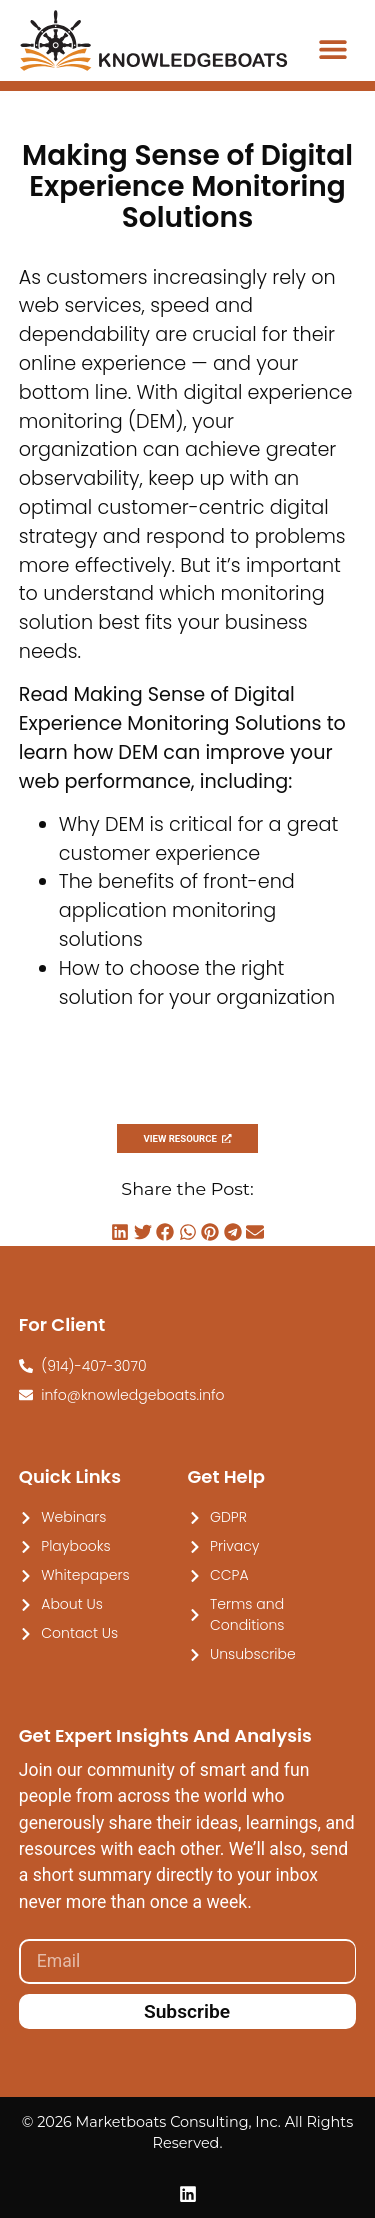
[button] (332, 48)
